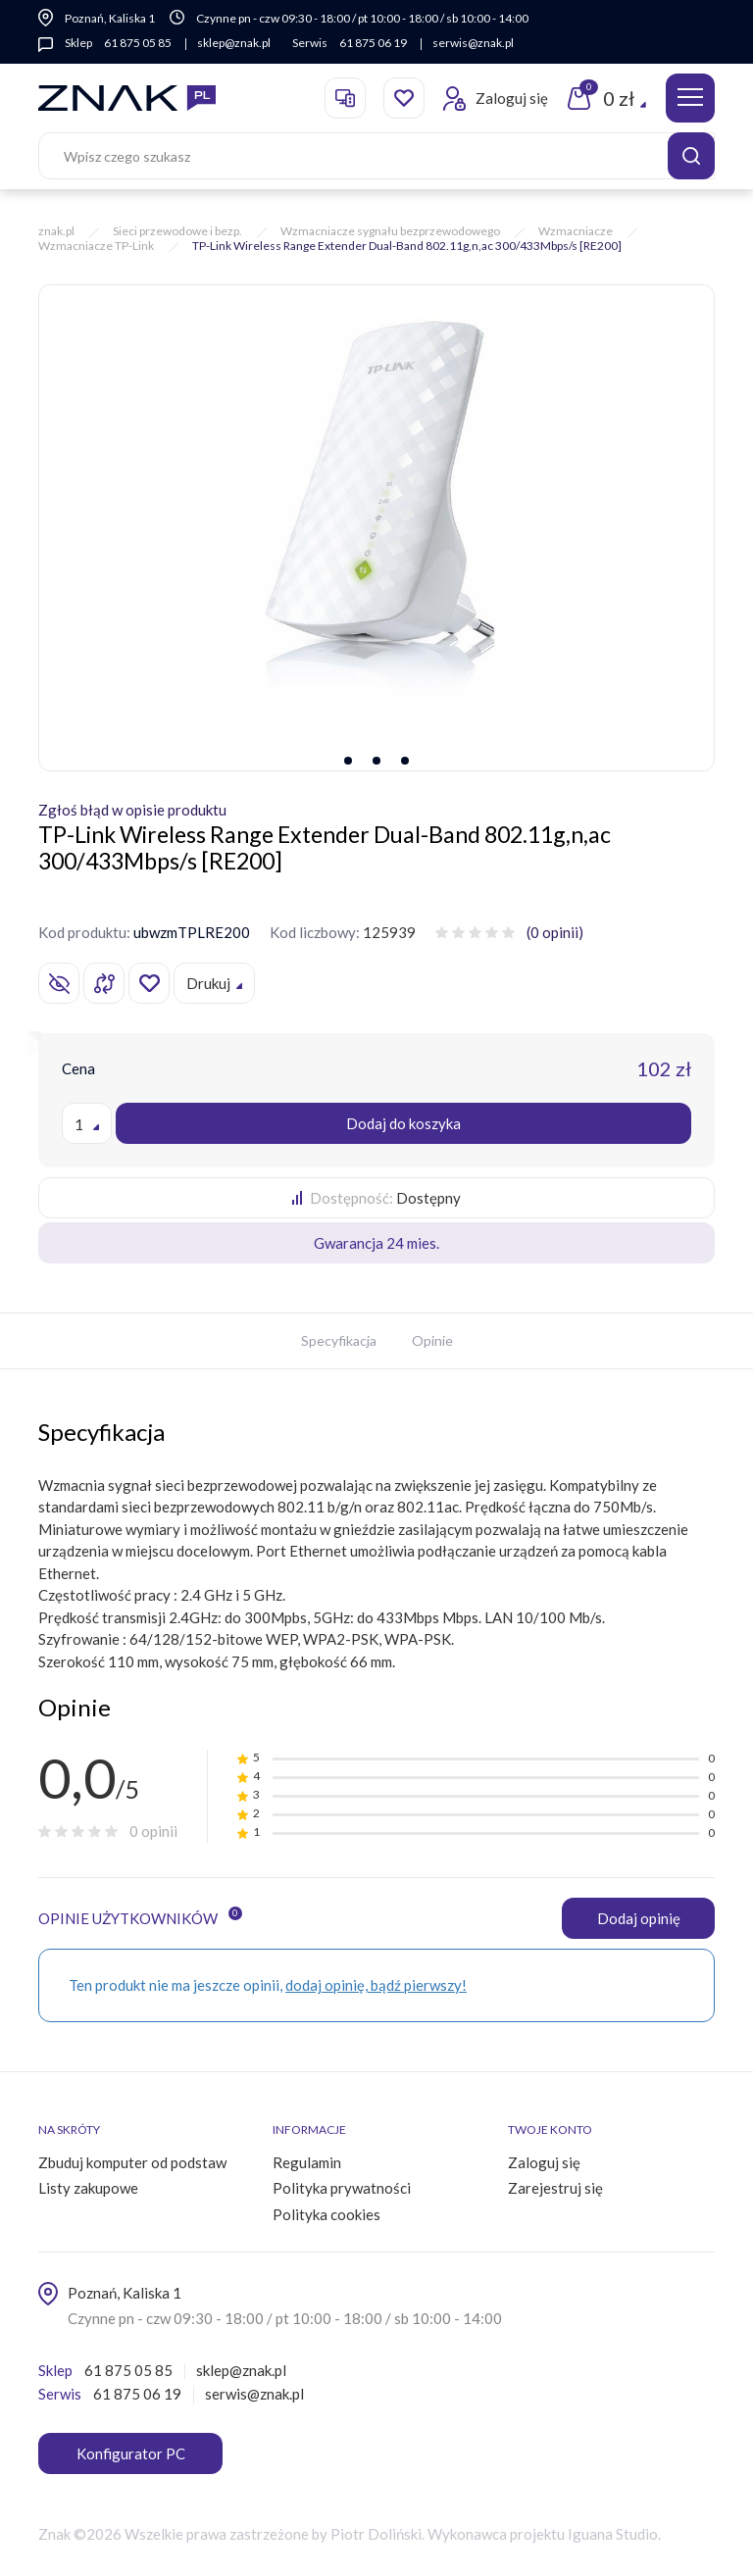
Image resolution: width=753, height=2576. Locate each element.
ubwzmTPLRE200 (191, 932)
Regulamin (307, 2162)
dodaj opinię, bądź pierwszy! (376, 1985)
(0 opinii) (555, 932)
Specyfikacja (338, 1340)
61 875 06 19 (371, 42)
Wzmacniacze (575, 230)
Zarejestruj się (555, 2188)
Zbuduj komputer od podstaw (132, 2162)
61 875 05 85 (138, 42)
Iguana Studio (613, 2534)
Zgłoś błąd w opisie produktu (132, 809)
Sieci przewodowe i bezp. (177, 230)
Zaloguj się (544, 2162)
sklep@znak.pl (232, 42)
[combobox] (87, 1123)
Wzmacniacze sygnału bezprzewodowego (390, 230)
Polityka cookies (326, 2214)
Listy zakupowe (88, 2188)
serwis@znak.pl (469, 42)
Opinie (432, 1340)
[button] (347, 760)
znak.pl (56, 230)
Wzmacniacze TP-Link (96, 245)
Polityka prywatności (342, 2188)
